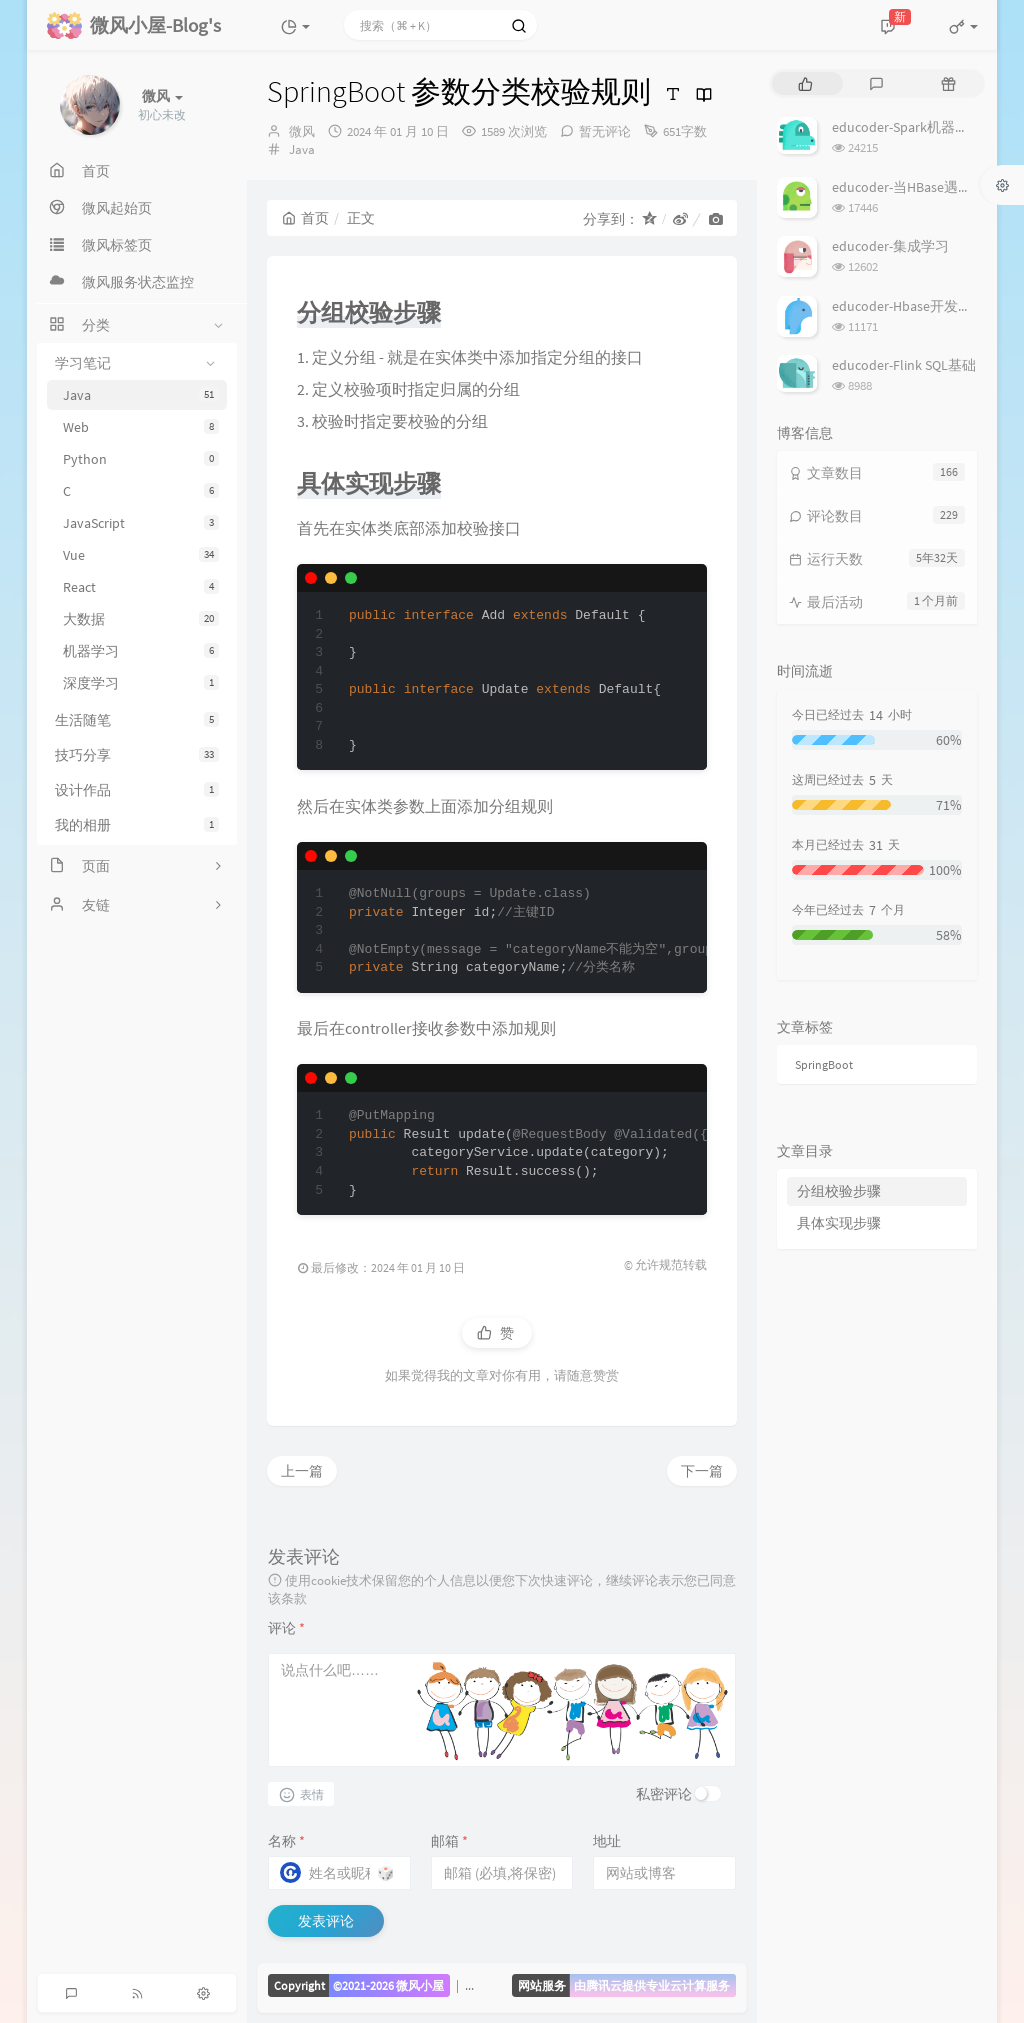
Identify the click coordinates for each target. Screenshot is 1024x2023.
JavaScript (141, 523)
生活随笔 (137, 720)
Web (141, 427)
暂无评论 (605, 131)
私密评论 (664, 1794)
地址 (607, 1841)
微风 (302, 131)
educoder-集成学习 (890, 246)
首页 (305, 218)
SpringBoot (824, 1064)
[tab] (805, 83)
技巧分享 (137, 755)
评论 (286, 1628)
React (141, 587)
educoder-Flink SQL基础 (904, 365)
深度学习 (141, 683)
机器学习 (141, 651)
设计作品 (137, 790)
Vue (141, 555)
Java (141, 395)
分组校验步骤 (839, 1191)
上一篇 (302, 1471)
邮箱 (449, 1841)
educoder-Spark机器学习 (907, 127)
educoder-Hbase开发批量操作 (923, 306)
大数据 (141, 619)
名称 (286, 1841)
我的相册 (137, 825)
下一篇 (702, 1471)
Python (141, 459)
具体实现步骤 (839, 1223)
